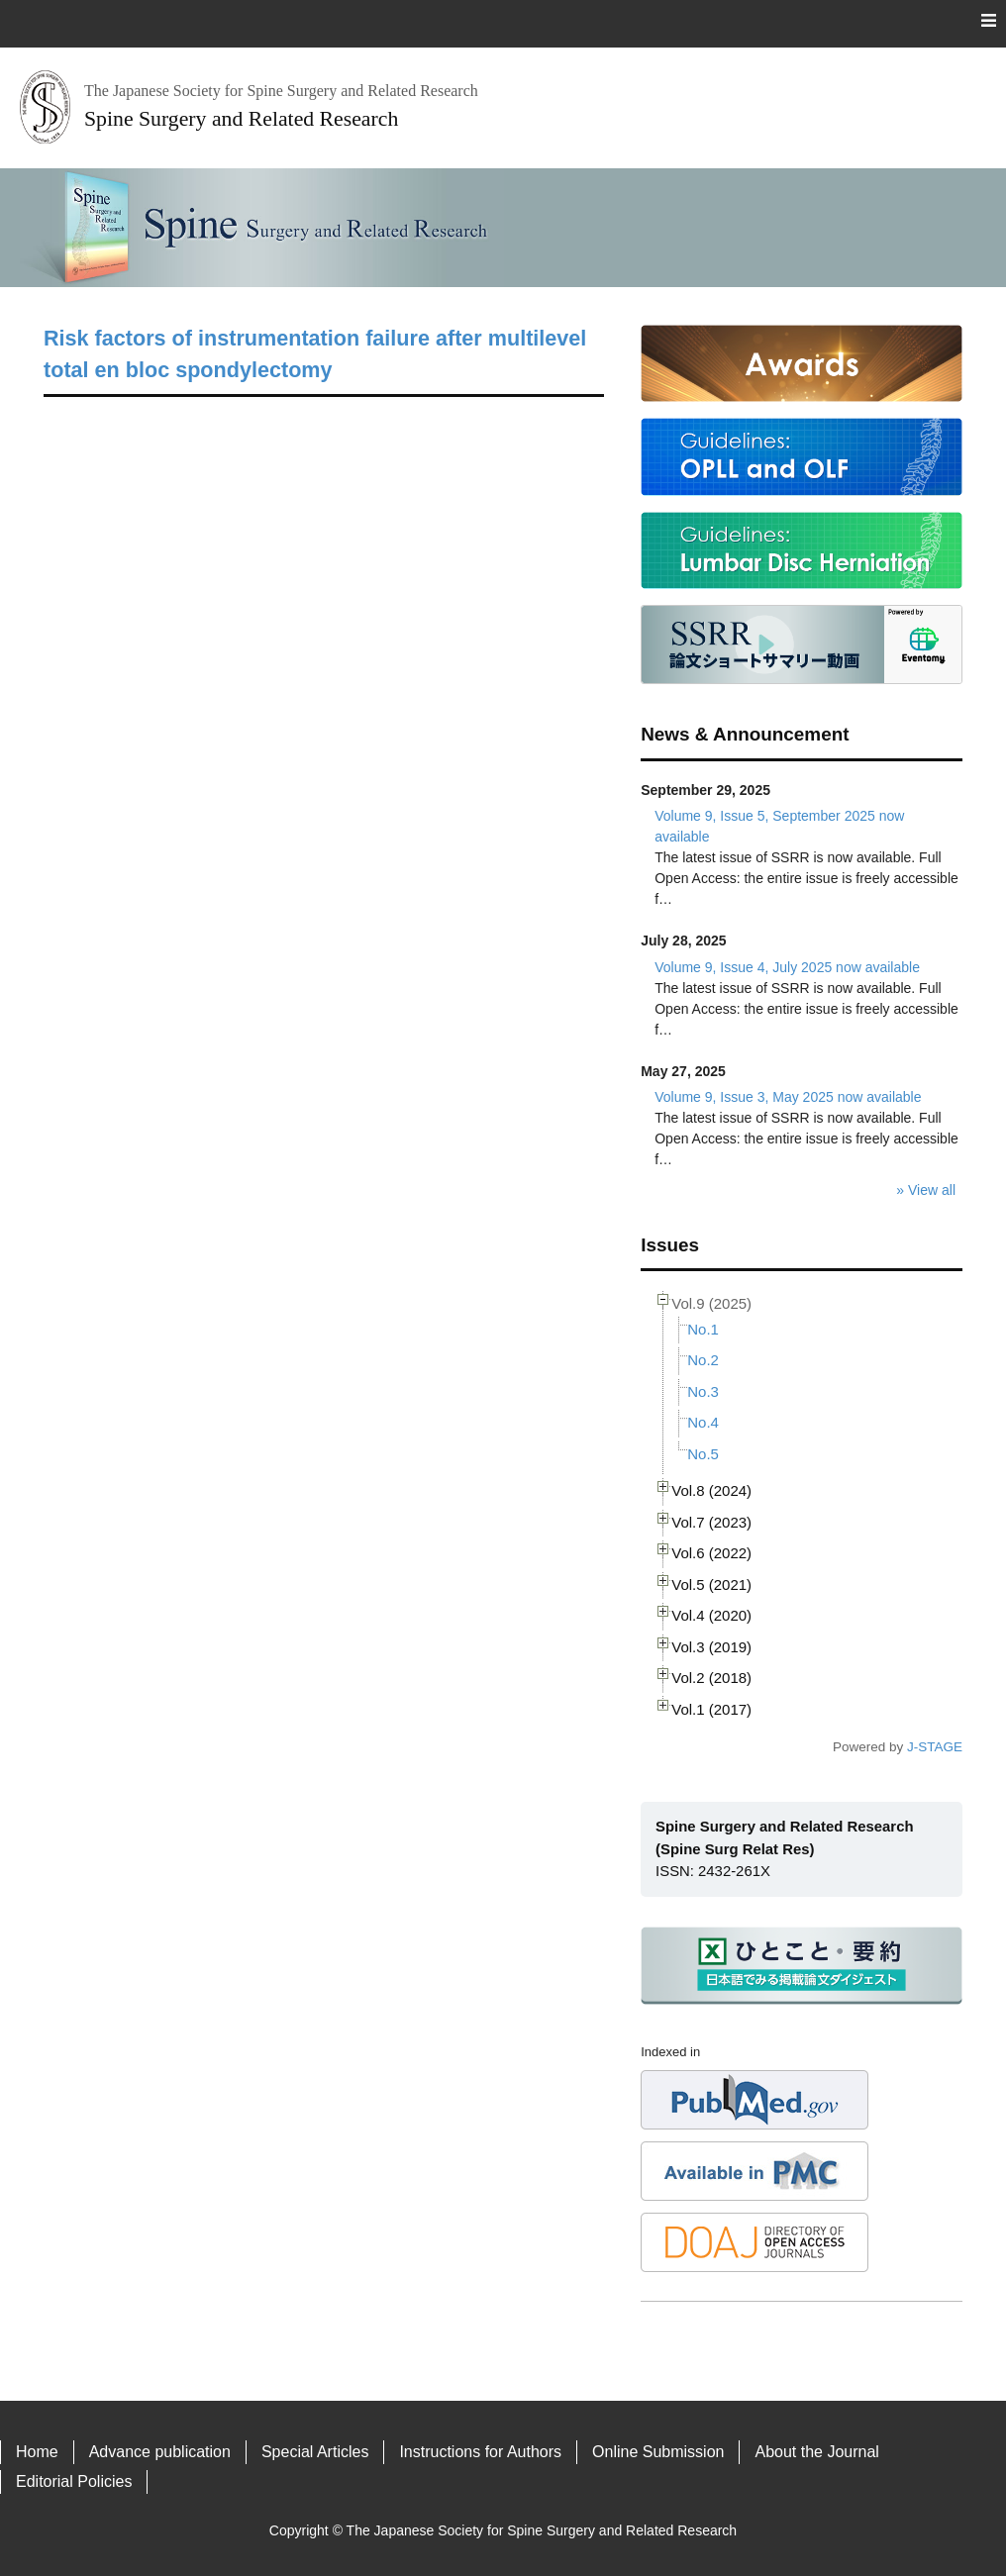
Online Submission (658, 2451)
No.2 (703, 1359)
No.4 (703, 1422)
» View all (926, 1190)
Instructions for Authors (480, 2451)
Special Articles (315, 2451)
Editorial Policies (74, 2481)
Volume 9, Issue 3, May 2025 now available (787, 1097)
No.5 (703, 1453)
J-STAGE (934, 1746)
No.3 (703, 1391)
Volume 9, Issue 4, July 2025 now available (787, 967)
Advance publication (160, 2451)
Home (37, 2451)
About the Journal (816, 2451)
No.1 (703, 1329)
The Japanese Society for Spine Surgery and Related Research (542, 2530)
